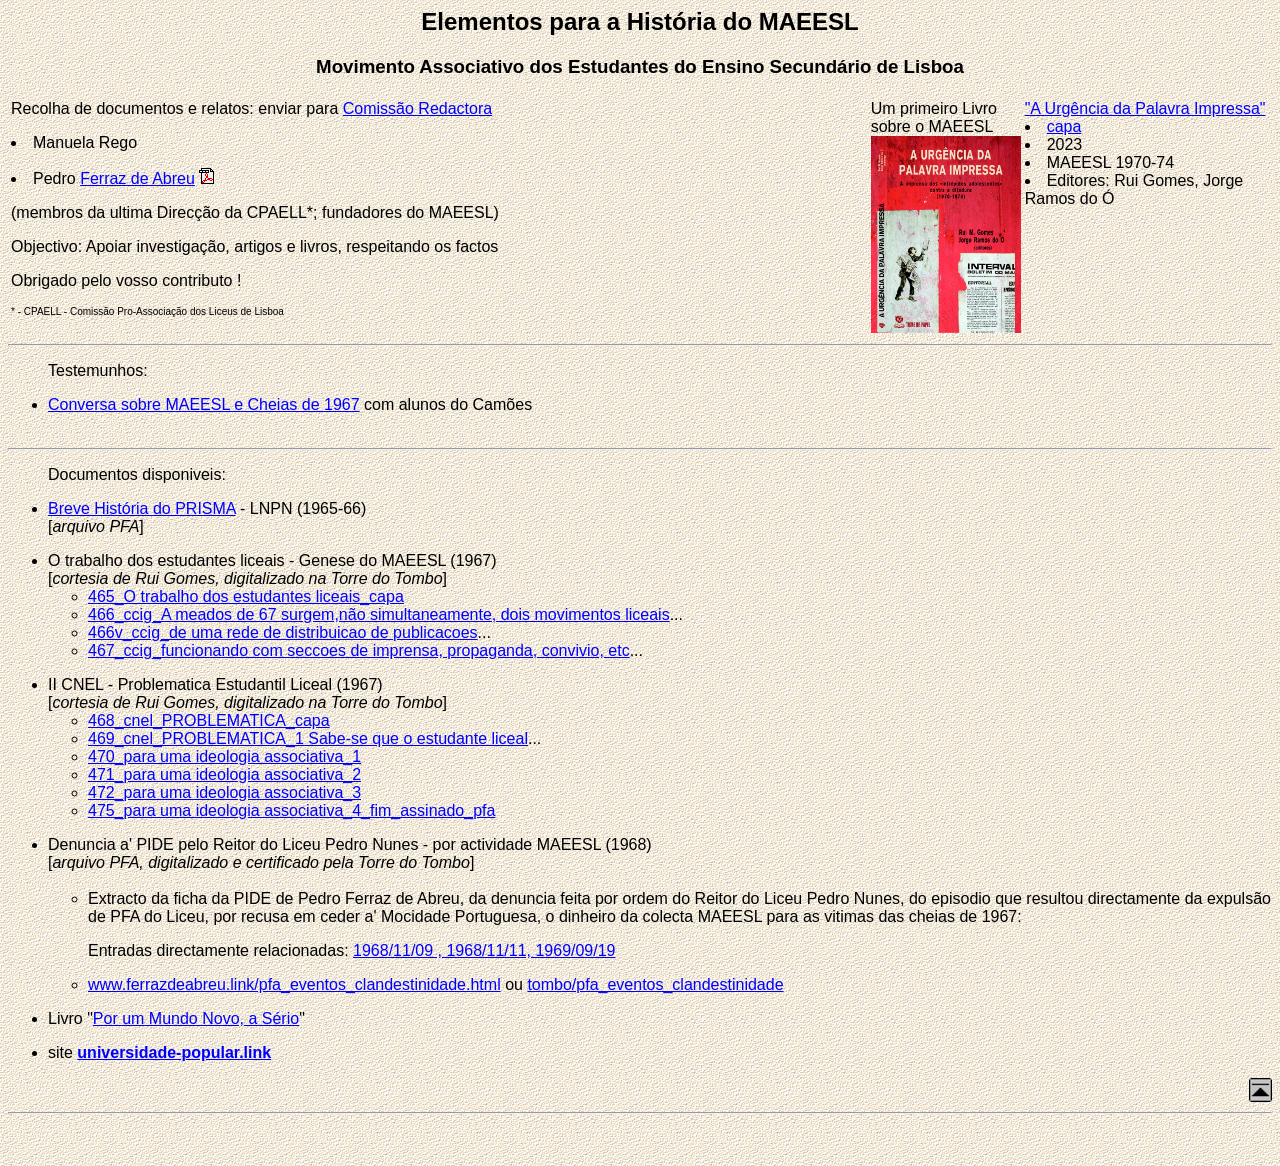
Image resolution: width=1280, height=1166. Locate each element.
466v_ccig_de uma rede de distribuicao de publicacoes (283, 632)
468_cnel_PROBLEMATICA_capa (209, 720)
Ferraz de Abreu (137, 178)
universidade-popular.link (174, 1052)
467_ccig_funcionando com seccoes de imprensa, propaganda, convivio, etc (359, 650)
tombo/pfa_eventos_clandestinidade (655, 984)
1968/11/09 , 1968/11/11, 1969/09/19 (484, 950)
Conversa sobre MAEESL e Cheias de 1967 (204, 404)
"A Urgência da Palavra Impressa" (1145, 108)
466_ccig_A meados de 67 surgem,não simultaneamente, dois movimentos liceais (379, 614)
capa (1064, 126)
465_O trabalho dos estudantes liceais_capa (246, 596)
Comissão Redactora (417, 108)
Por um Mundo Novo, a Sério (196, 1018)
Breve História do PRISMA (142, 508)
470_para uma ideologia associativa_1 (224, 756)
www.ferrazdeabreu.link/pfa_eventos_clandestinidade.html (294, 984)
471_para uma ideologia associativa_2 (224, 774)
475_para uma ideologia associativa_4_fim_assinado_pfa (291, 810)
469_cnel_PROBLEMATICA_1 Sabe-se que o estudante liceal (308, 738)
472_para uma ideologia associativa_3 (224, 792)
